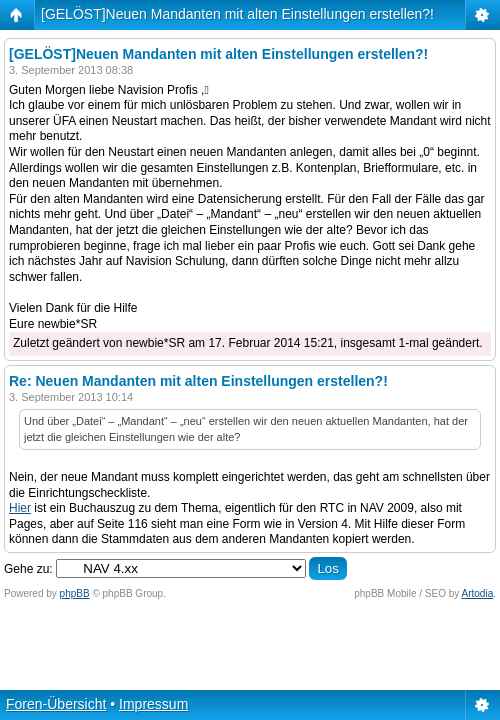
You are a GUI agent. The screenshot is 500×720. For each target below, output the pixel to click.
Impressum (153, 704)
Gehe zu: (28, 569)
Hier (20, 508)
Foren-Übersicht (56, 704)
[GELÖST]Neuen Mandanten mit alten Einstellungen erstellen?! (237, 14)
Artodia (478, 593)
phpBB (75, 593)
